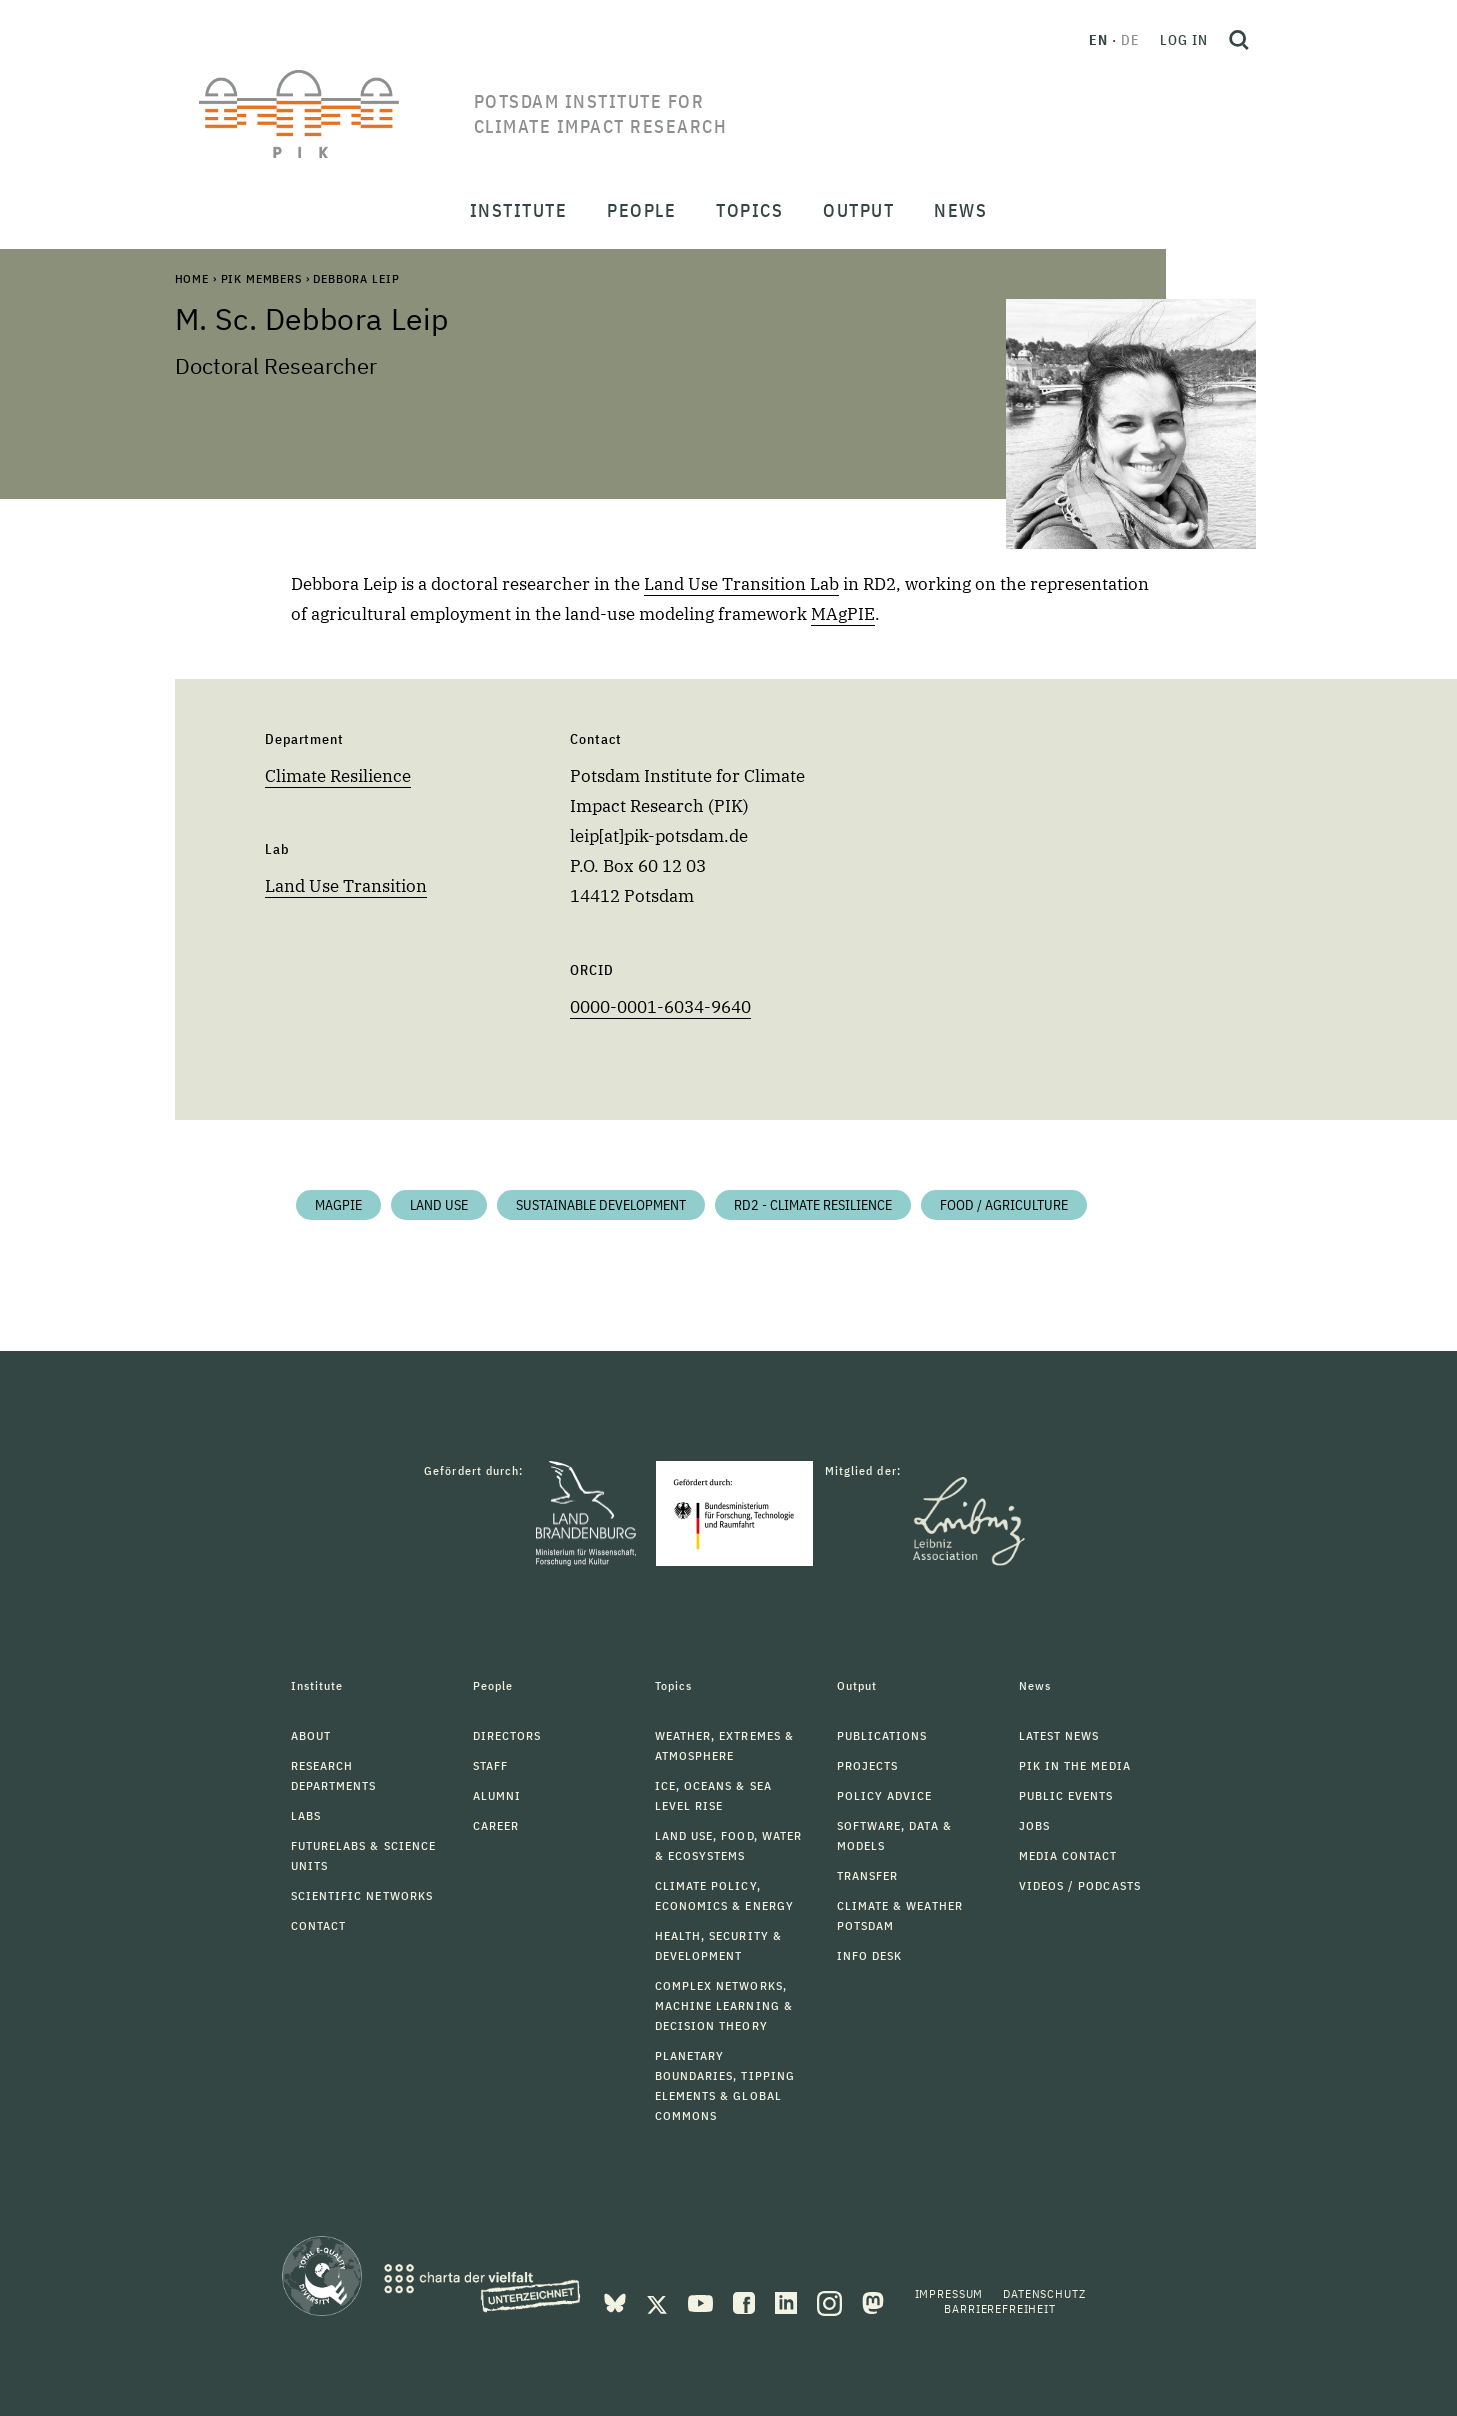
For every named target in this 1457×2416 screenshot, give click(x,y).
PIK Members (261, 278)
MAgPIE (843, 614)
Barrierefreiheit (999, 2308)
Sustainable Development (601, 1205)
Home (192, 278)
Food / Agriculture (1004, 1205)
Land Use (439, 1205)
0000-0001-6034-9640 (660, 1007)
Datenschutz (1044, 2293)
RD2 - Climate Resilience (813, 1205)
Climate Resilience (338, 776)
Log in (1184, 40)
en (1098, 40)
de (1130, 40)
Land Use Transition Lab (741, 584)
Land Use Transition (346, 886)
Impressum (949, 2293)
